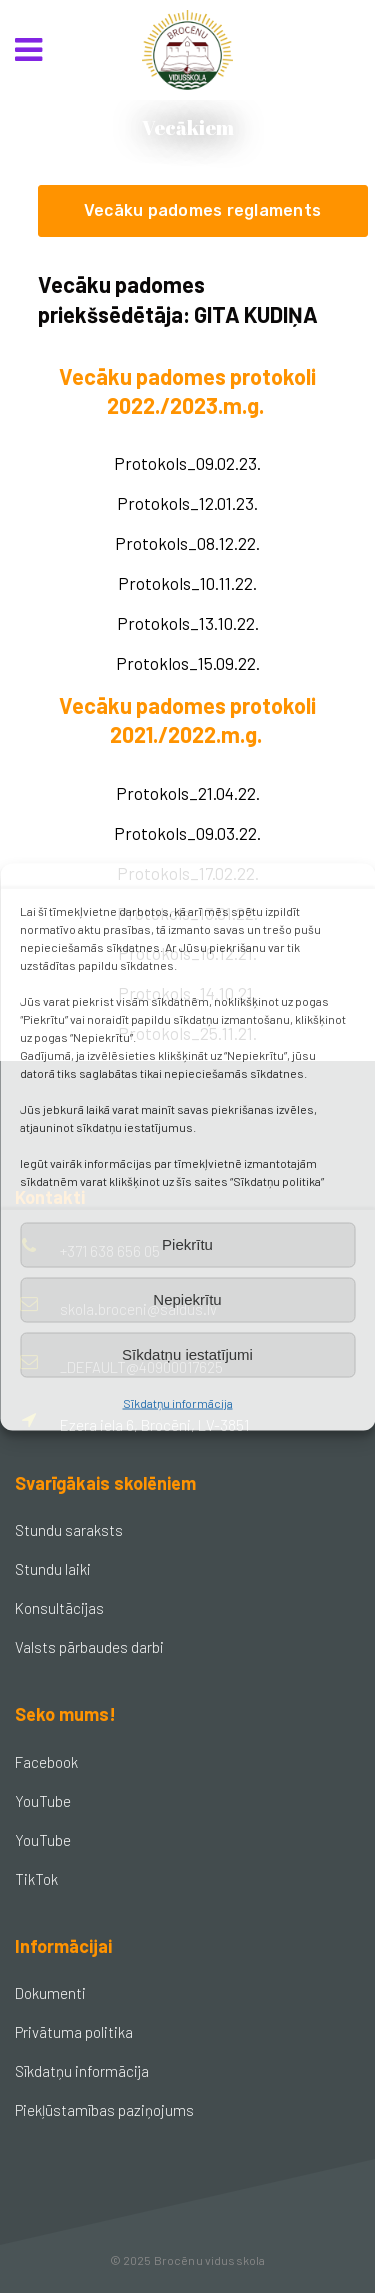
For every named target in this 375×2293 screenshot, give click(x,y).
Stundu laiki (53, 1569)
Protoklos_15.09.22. (188, 663)
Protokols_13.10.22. (188, 623)
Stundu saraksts (69, 1530)
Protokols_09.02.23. (187, 463)
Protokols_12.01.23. (187, 503)
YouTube (43, 1801)
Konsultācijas (59, 1608)
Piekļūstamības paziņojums (104, 2110)
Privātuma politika (74, 2032)
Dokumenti (50, 1993)
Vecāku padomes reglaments (202, 210)
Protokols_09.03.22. (187, 833)
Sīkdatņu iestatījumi (187, 1354)
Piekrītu (187, 1244)
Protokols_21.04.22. (188, 793)
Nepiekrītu (187, 1299)
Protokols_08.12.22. (187, 543)
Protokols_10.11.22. (187, 583)
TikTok (36, 1879)
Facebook (46, 1762)
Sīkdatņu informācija (178, 1402)
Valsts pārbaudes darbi (89, 1647)
